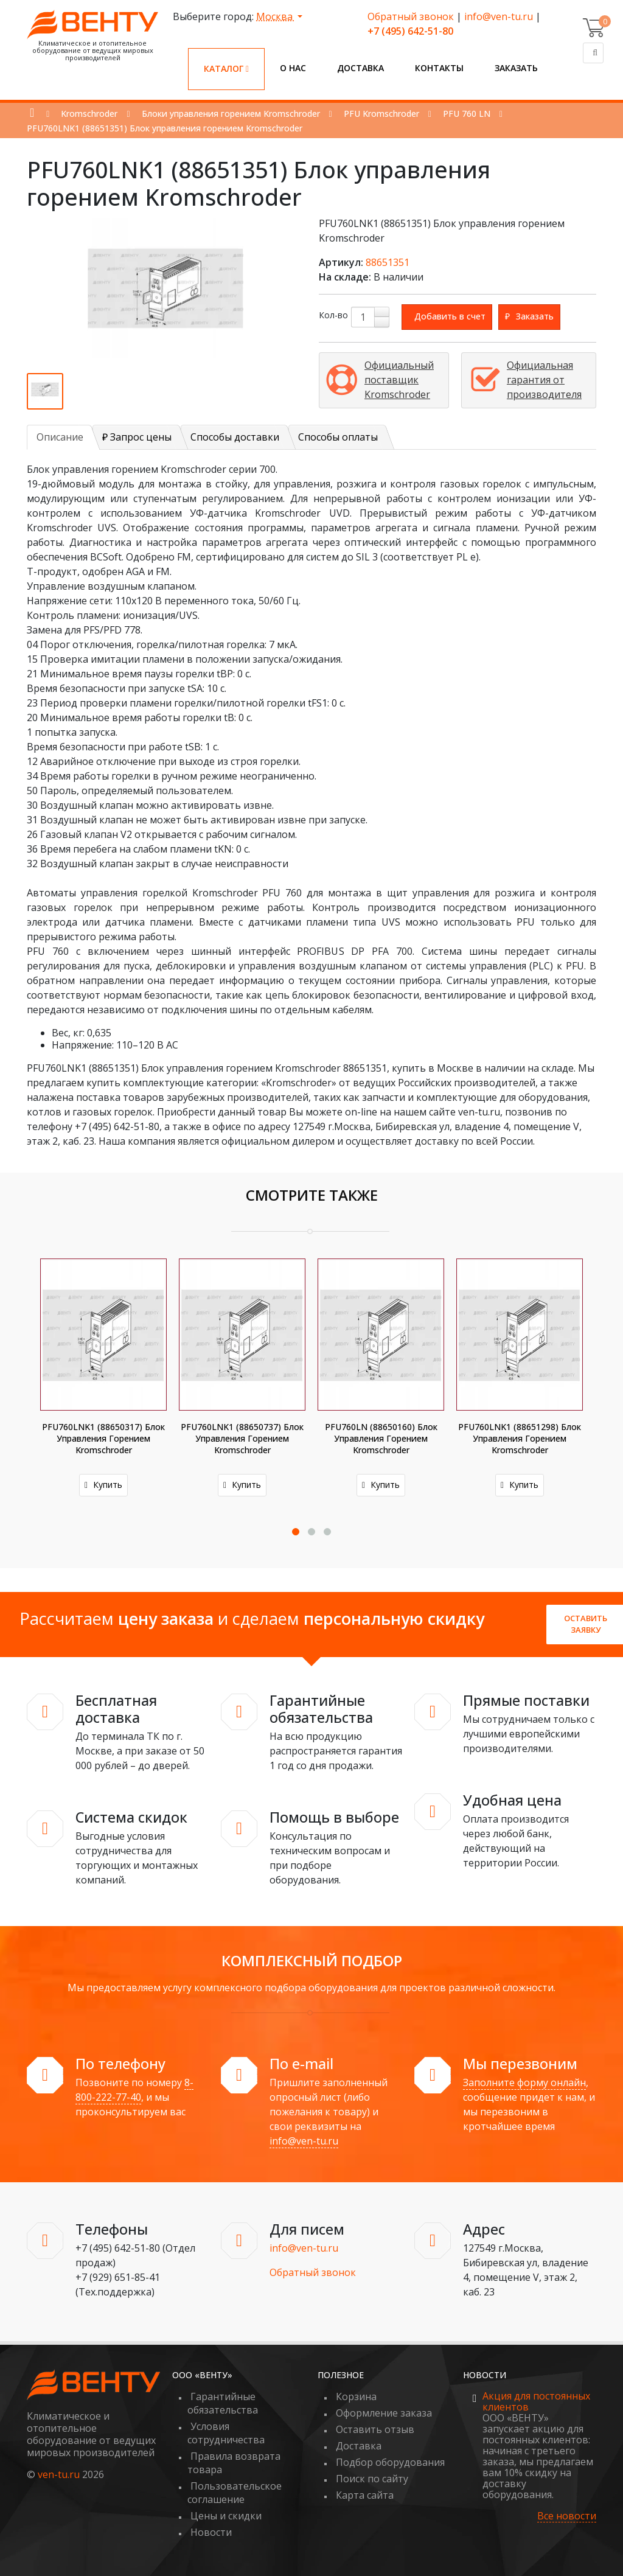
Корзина (356, 2396)
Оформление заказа (384, 2413)
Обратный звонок (410, 16)
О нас (293, 68)
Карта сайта (365, 2495)
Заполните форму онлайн (524, 2082)
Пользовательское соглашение (234, 2492)
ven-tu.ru (59, 2474)
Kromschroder (89, 113)
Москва (275, 16)
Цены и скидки (226, 2515)
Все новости (566, 2516)
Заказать (516, 68)
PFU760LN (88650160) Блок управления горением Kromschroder (381, 1438)
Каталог (226, 68)
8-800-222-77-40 (134, 2090)
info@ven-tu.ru (498, 16)
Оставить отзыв (375, 2429)
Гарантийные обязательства (222, 2403)
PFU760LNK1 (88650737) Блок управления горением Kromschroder (242, 1438)
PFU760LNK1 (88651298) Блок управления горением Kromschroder (519, 1438)
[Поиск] (593, 53)
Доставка (360, 68)
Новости (211, 2532)
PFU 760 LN (466, 113)
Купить (103, 1484)
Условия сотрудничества (226, 2433)
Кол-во (333, 315)
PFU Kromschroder (381, 113)
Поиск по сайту (372, 2478)
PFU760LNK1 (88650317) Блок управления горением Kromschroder (103, 1438)
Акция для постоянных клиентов (536, 2401)
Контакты (439, 68)
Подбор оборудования (390, 2462)
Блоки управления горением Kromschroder (231, 113)
